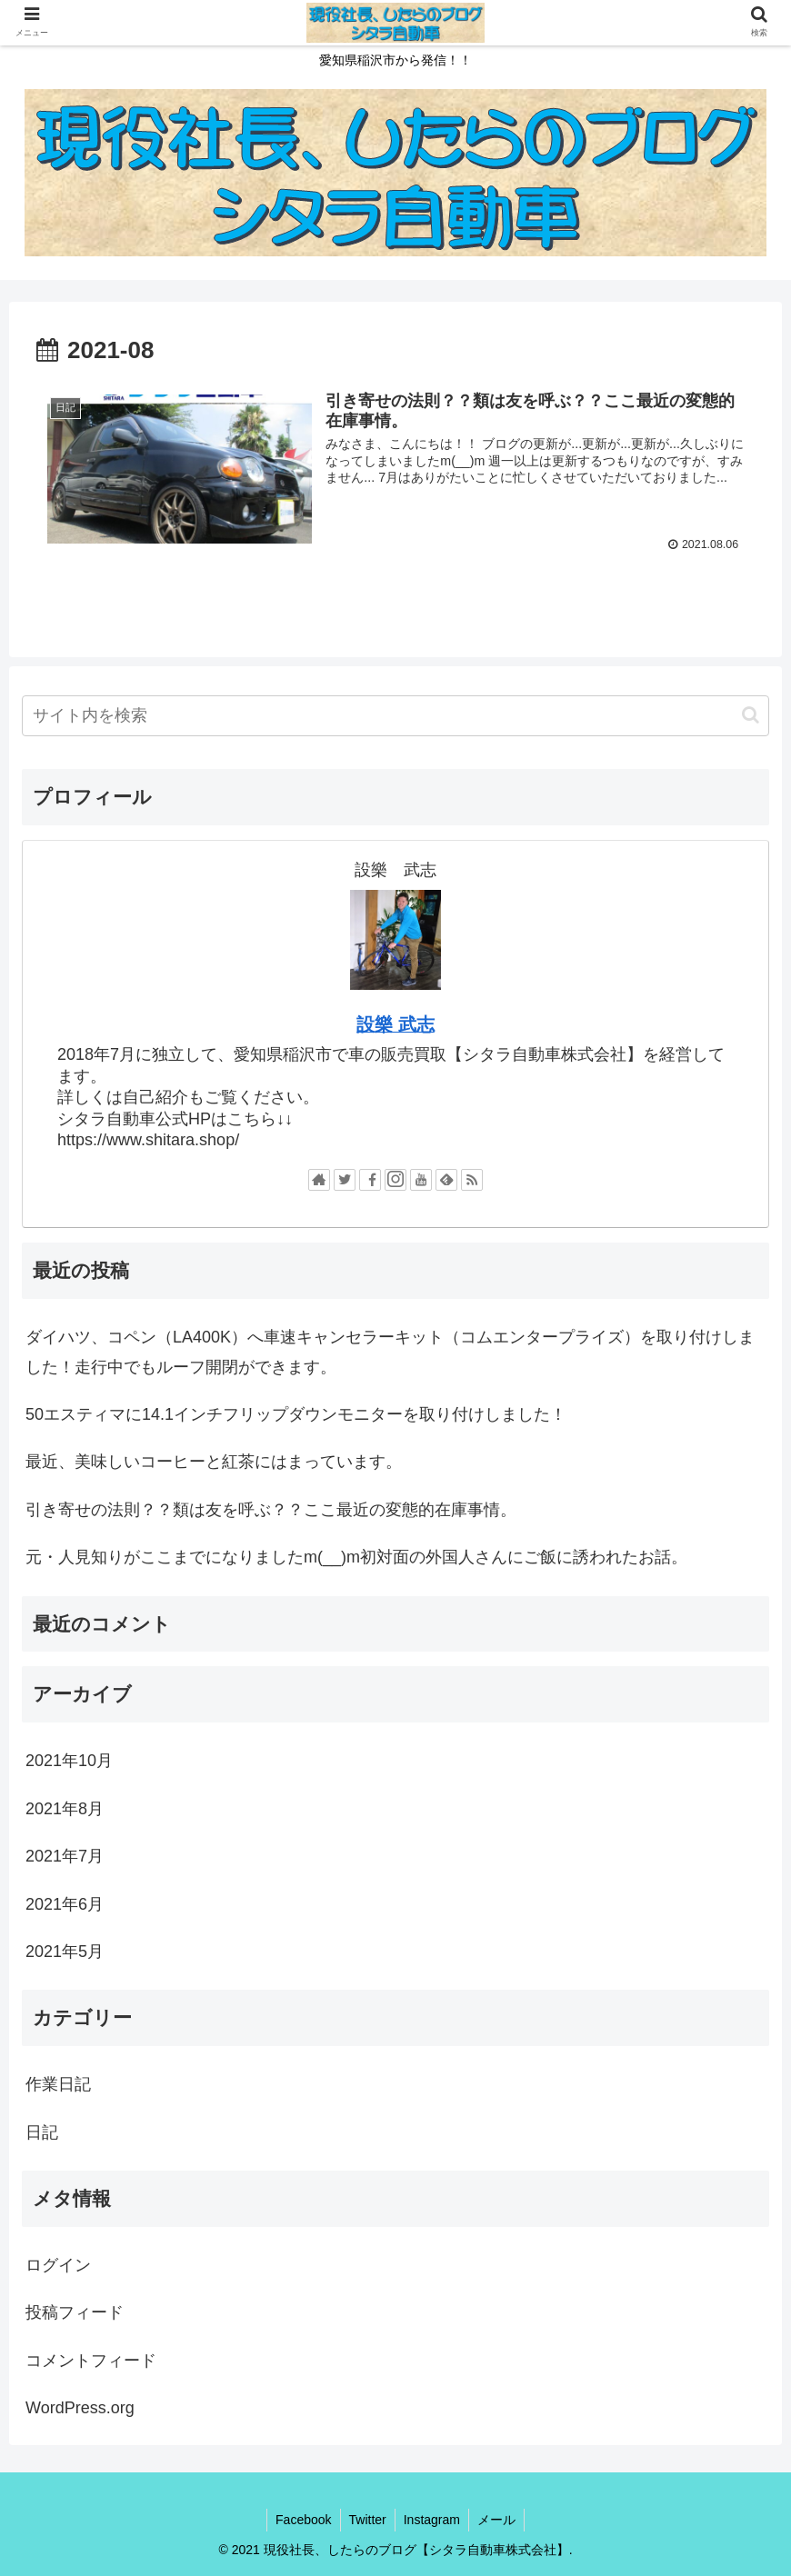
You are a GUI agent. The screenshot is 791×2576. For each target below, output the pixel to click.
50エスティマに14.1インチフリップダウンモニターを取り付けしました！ (295, 1414)
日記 (41, 2132)
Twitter (366, 2519)
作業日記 (58, 2085)
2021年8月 (64, 1809)
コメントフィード (90, 2360)
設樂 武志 (395, 1024)
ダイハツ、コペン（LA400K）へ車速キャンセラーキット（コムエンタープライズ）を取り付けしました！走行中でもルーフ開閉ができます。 (390, 1352)
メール (499, 2519)
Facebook (300, 2519)
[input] (395, 715)
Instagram (433, 2519)
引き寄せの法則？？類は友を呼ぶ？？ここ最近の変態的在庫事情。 (270, 1510)
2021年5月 (64, 1951)
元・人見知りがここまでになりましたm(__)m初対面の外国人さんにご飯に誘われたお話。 (356, 1558)
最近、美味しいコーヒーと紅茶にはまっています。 (213, 1462)
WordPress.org (80, 2408)
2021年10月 (69, 1761)
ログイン (58, 2265)
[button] (750, 715)
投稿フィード (74, 2313)
